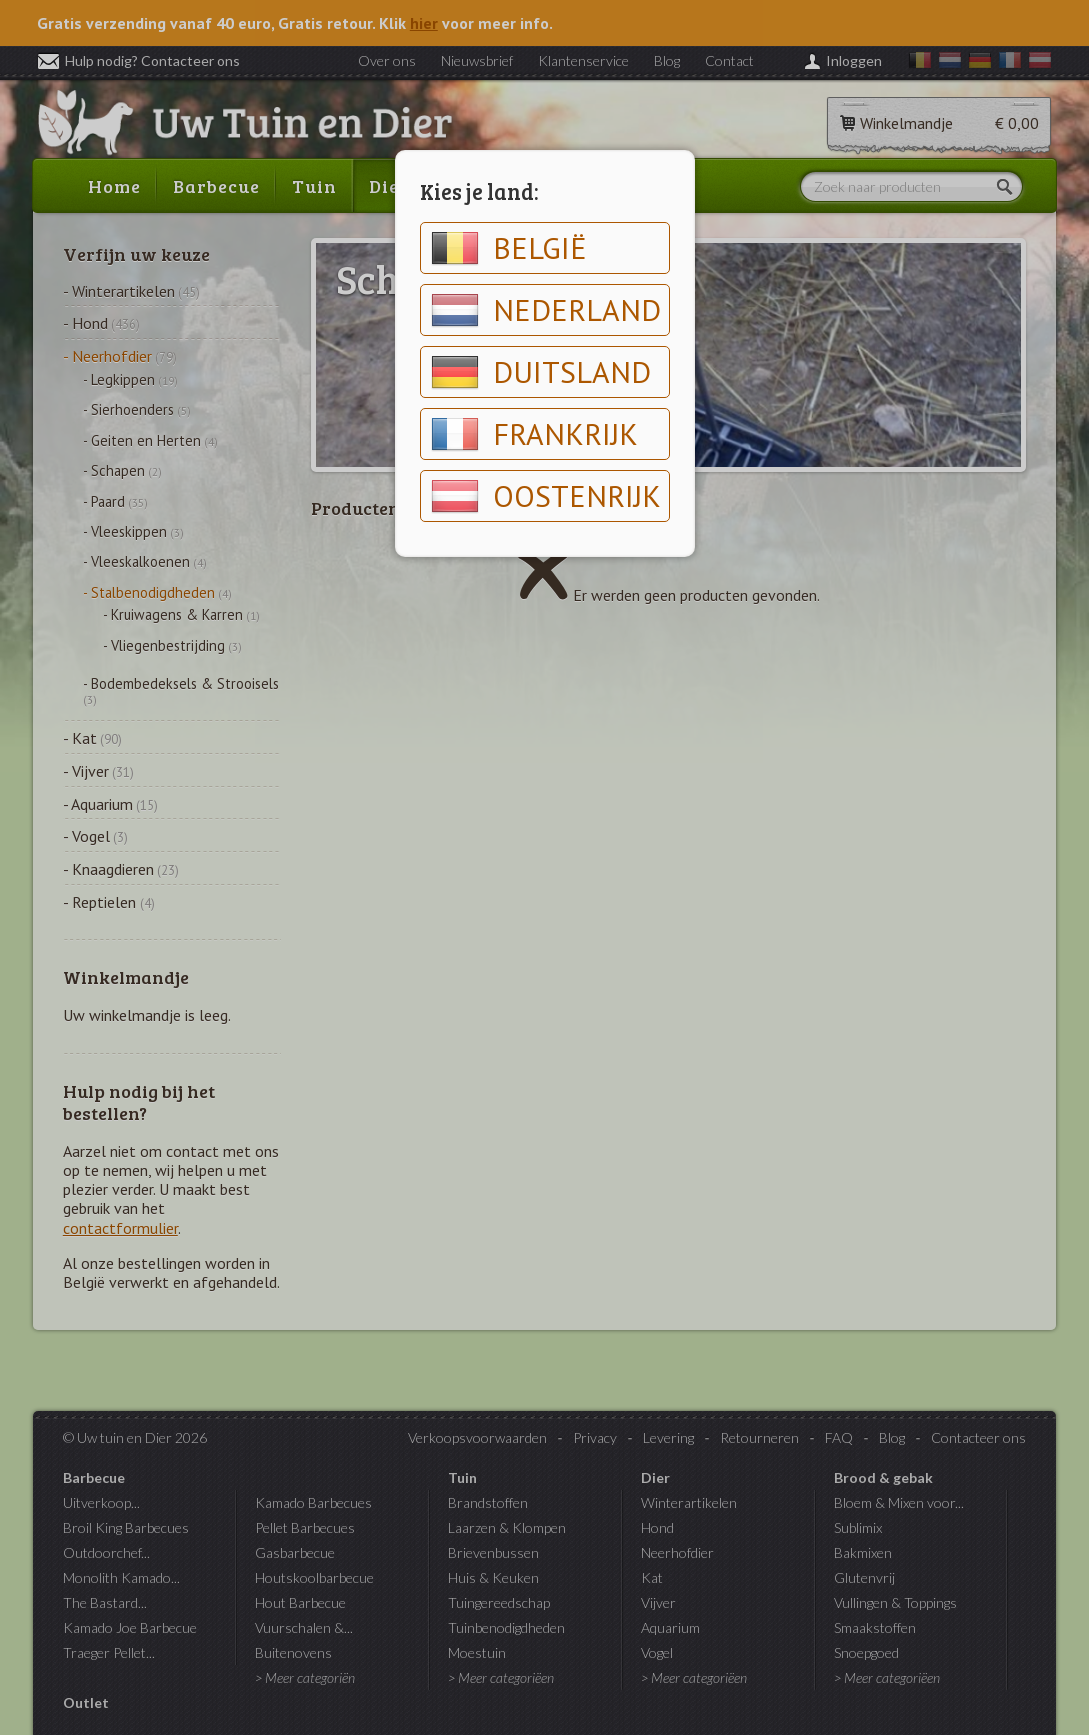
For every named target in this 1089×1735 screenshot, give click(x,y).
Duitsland (541, 372)
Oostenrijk (546, 496)
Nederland (546, 310)
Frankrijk (534, 434)
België (509, 248)
